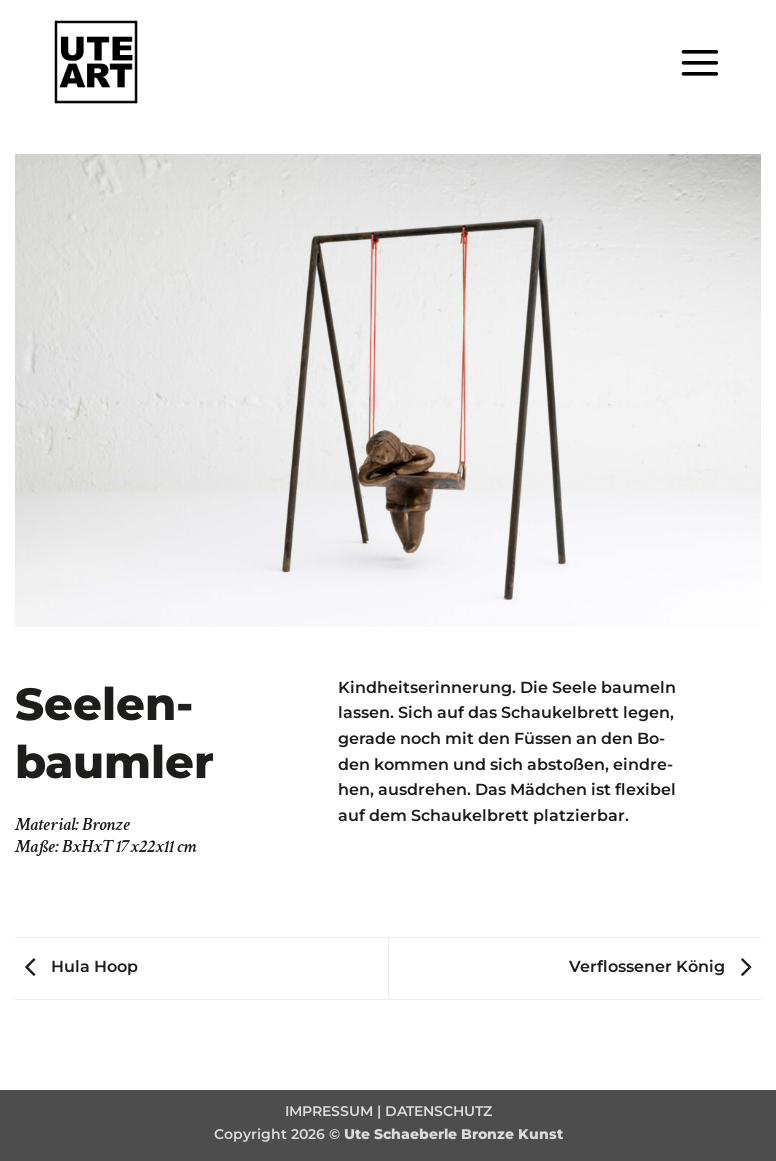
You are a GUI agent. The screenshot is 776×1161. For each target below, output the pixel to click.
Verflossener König (665, 966)
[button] (700, 62)
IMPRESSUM (329, 1111)
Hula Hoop (76, 966)
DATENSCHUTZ (438, 1111)
